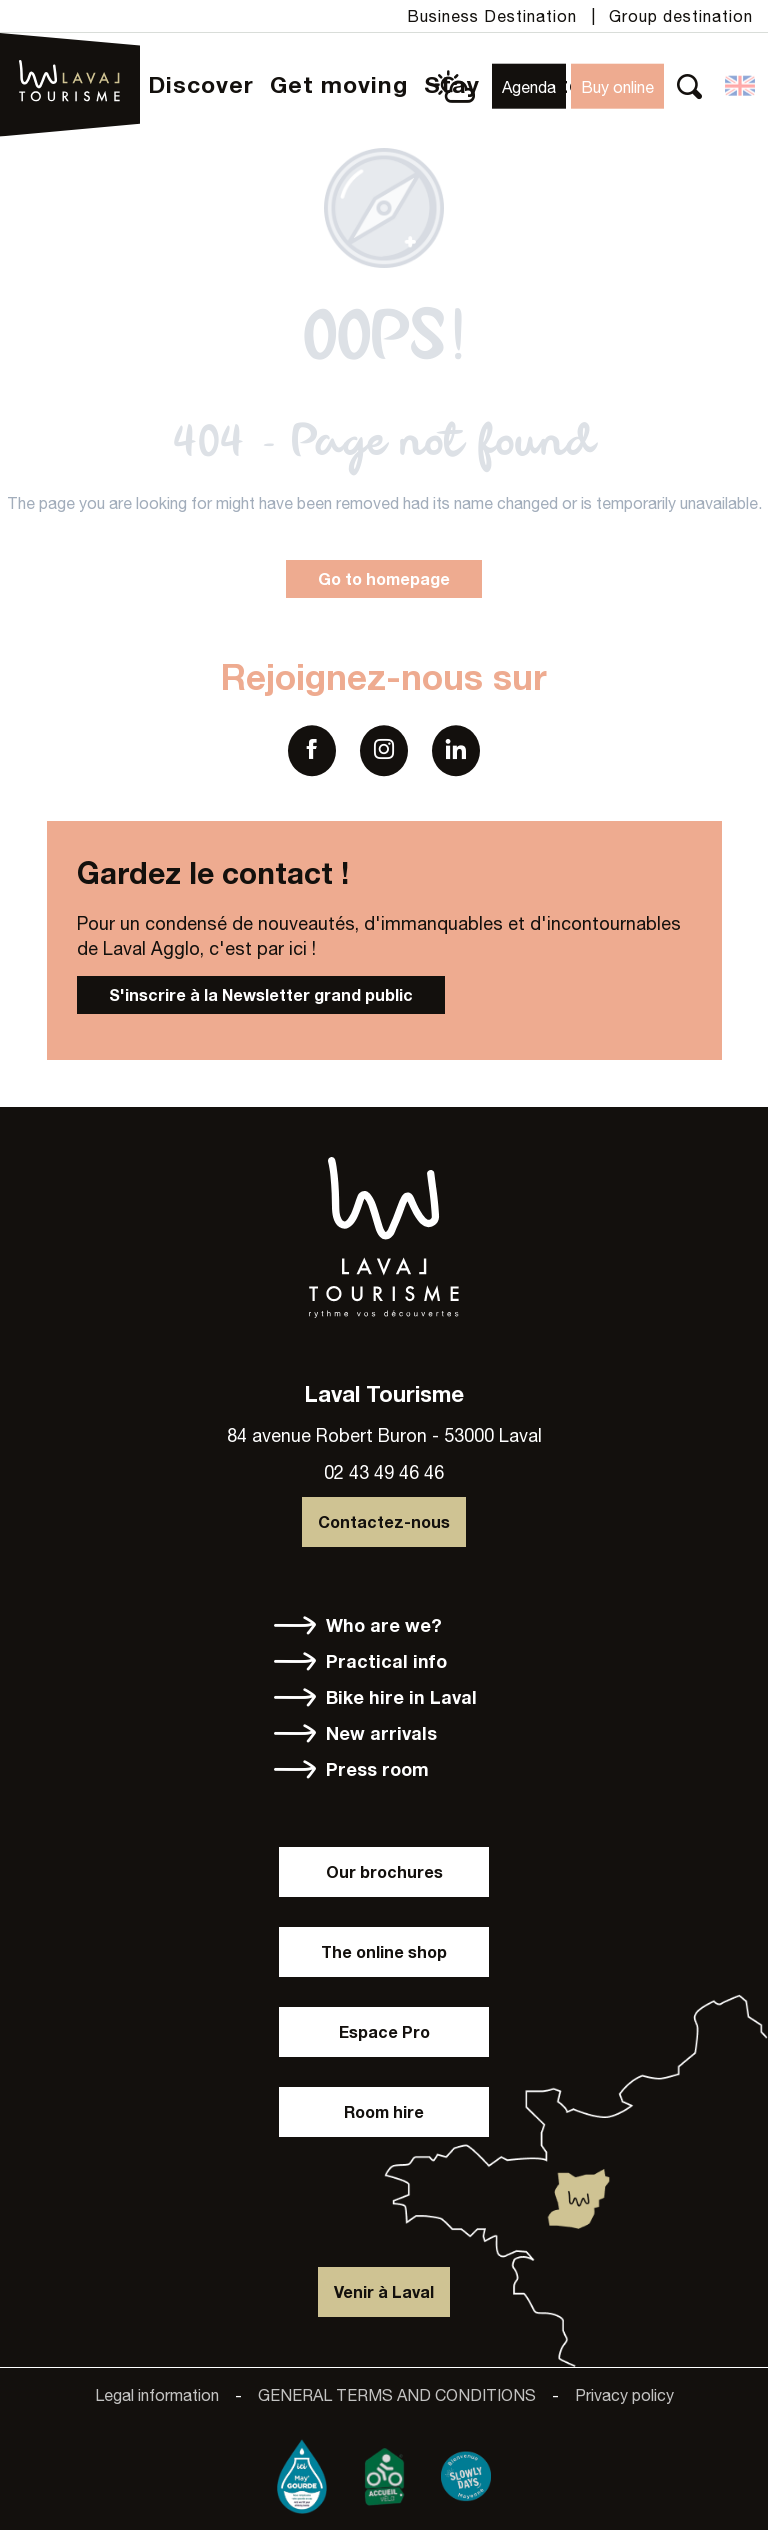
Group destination (681, 16)
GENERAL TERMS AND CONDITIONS (397, 2395)
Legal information (157, 2395)
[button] (689, 86)
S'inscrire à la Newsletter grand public (261, 994)
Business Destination (492, 16)
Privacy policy (624, 2395)
